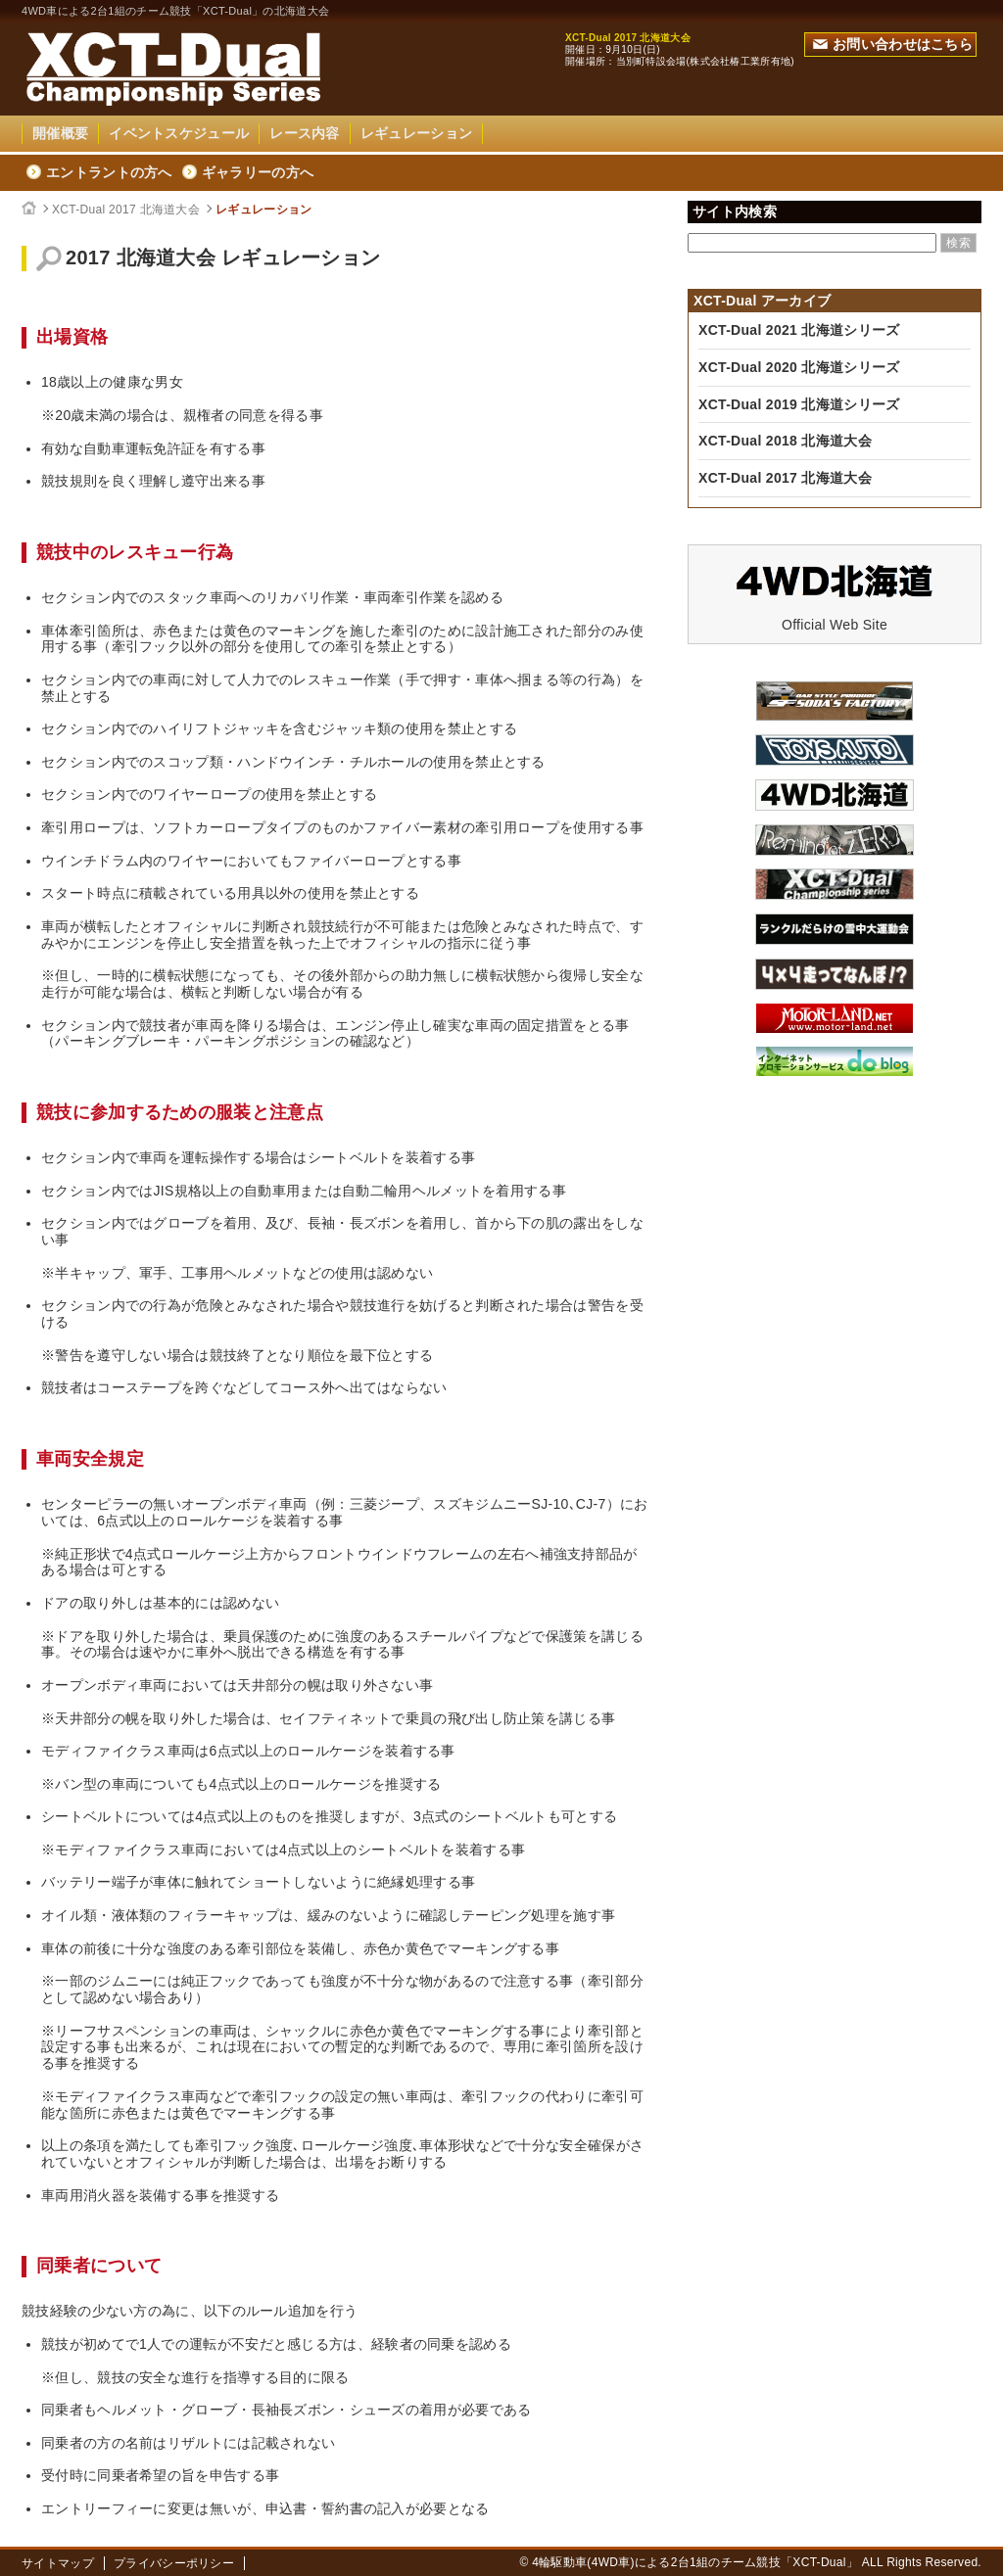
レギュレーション (416, 133)
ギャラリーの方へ (257, 172)
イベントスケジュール (179, 133)
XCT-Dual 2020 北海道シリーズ (798, 367)
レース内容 (304, 133)
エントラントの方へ (109, 172)
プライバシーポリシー (174, 2563)
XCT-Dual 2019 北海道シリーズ (798, 404)
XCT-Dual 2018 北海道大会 (785, 440)
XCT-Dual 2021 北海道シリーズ (798, 330)
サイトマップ (58, 2563)
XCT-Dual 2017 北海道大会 (126, 209)
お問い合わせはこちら (893, 44)
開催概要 (60, 133)
